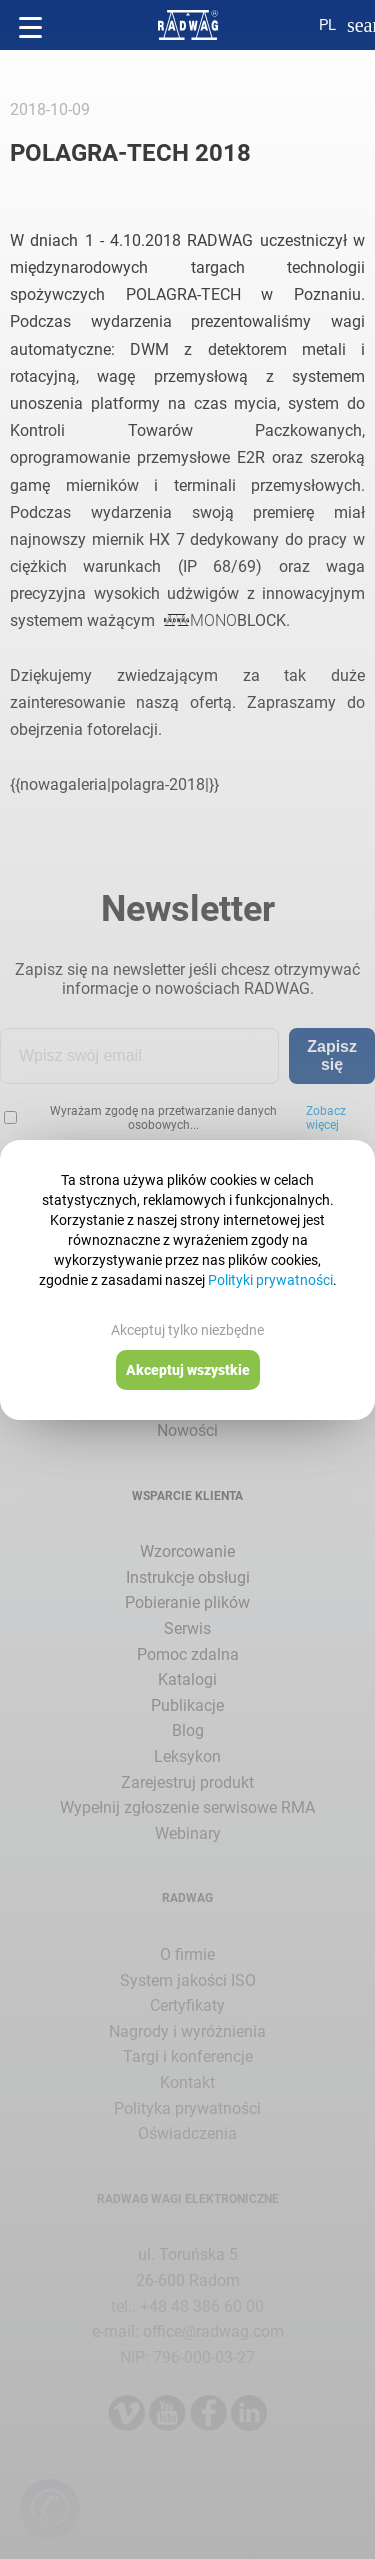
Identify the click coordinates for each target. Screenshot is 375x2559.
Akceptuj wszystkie (188, 1370)
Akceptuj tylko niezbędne (187, 1330)
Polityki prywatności (270, 1280)
